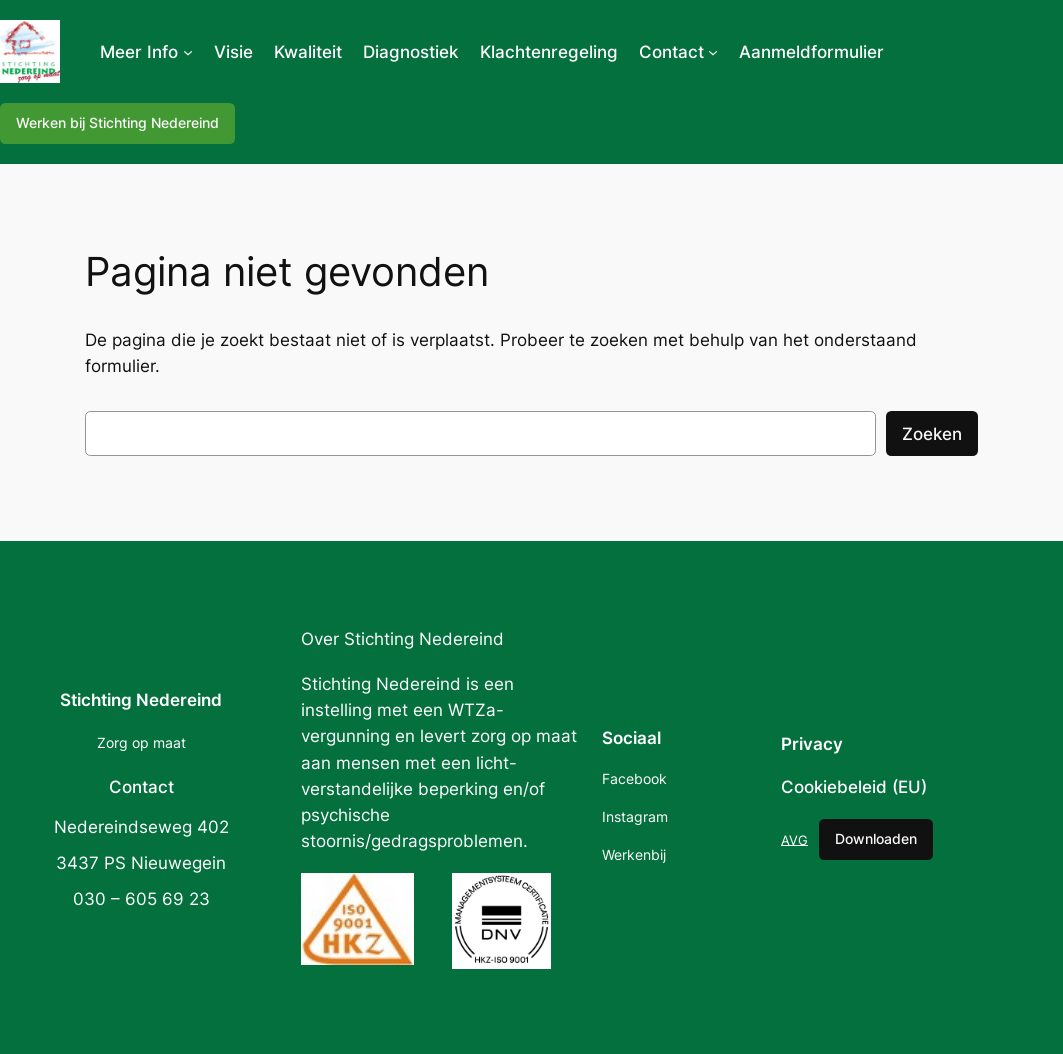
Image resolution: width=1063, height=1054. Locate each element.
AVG (794, 839)
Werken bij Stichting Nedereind (117, 122)
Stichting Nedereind (141, 700)
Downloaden (876, 838)
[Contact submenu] (713, 52)
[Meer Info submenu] (188, 52)
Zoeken (932, 434)
